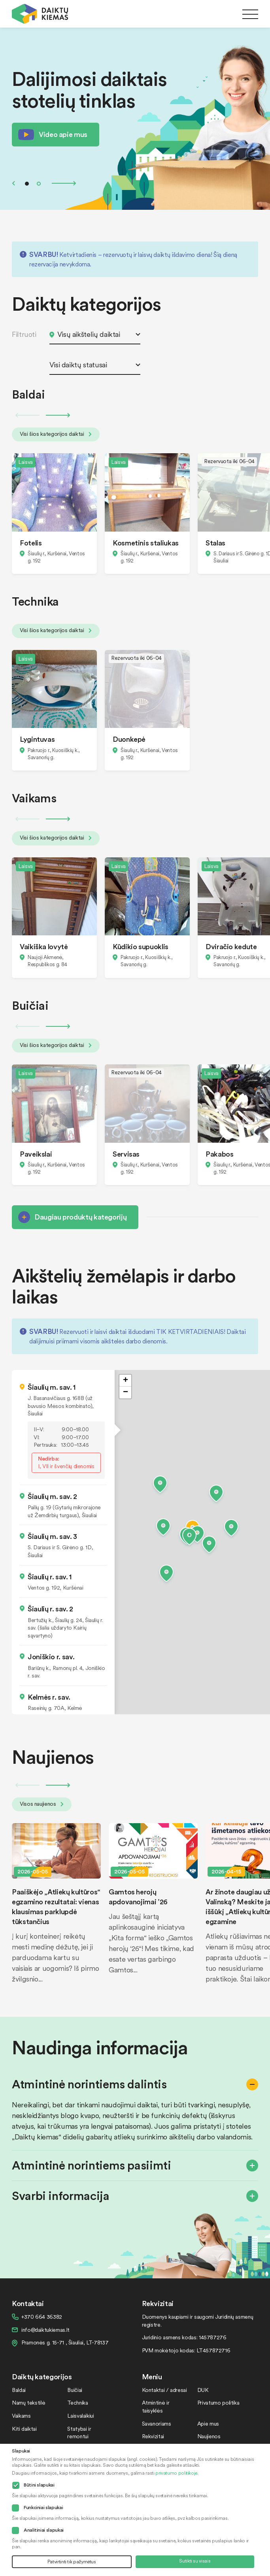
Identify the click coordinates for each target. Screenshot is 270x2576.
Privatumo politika (218, 2402)
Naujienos (209, 2436)
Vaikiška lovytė (44, 946)
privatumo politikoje (176, 2473)
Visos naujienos (42, 1803)
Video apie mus (63, 134)
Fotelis (31, 542)
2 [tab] (39, 184)
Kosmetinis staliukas (146, 542)
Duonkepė (129, 738)
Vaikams (21, 2415)
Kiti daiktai (24, 2428)
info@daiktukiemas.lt (45, 2329)
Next (64, 183)
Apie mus (208, 2423)
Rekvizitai (153, 2436)
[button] (189, 1538)
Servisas (126, 1153)
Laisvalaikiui (80, 2415)
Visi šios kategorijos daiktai (56, 433)
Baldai (19, 2389)
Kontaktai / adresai (164, 2389)
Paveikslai (36, 1153)
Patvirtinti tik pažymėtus (71, 2562)
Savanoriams (156, 2423)
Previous (13, 183)
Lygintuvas (37, 738)
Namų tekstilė (28, 2402)
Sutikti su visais (194, 2561)
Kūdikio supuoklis (140, 946)
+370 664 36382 (41, 2316)
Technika (77, 2402)
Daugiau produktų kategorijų (80, 1216)
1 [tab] (27, 184)
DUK (203, 2389)
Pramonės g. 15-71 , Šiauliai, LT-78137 (64, 2342)
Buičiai (74, 2389)
